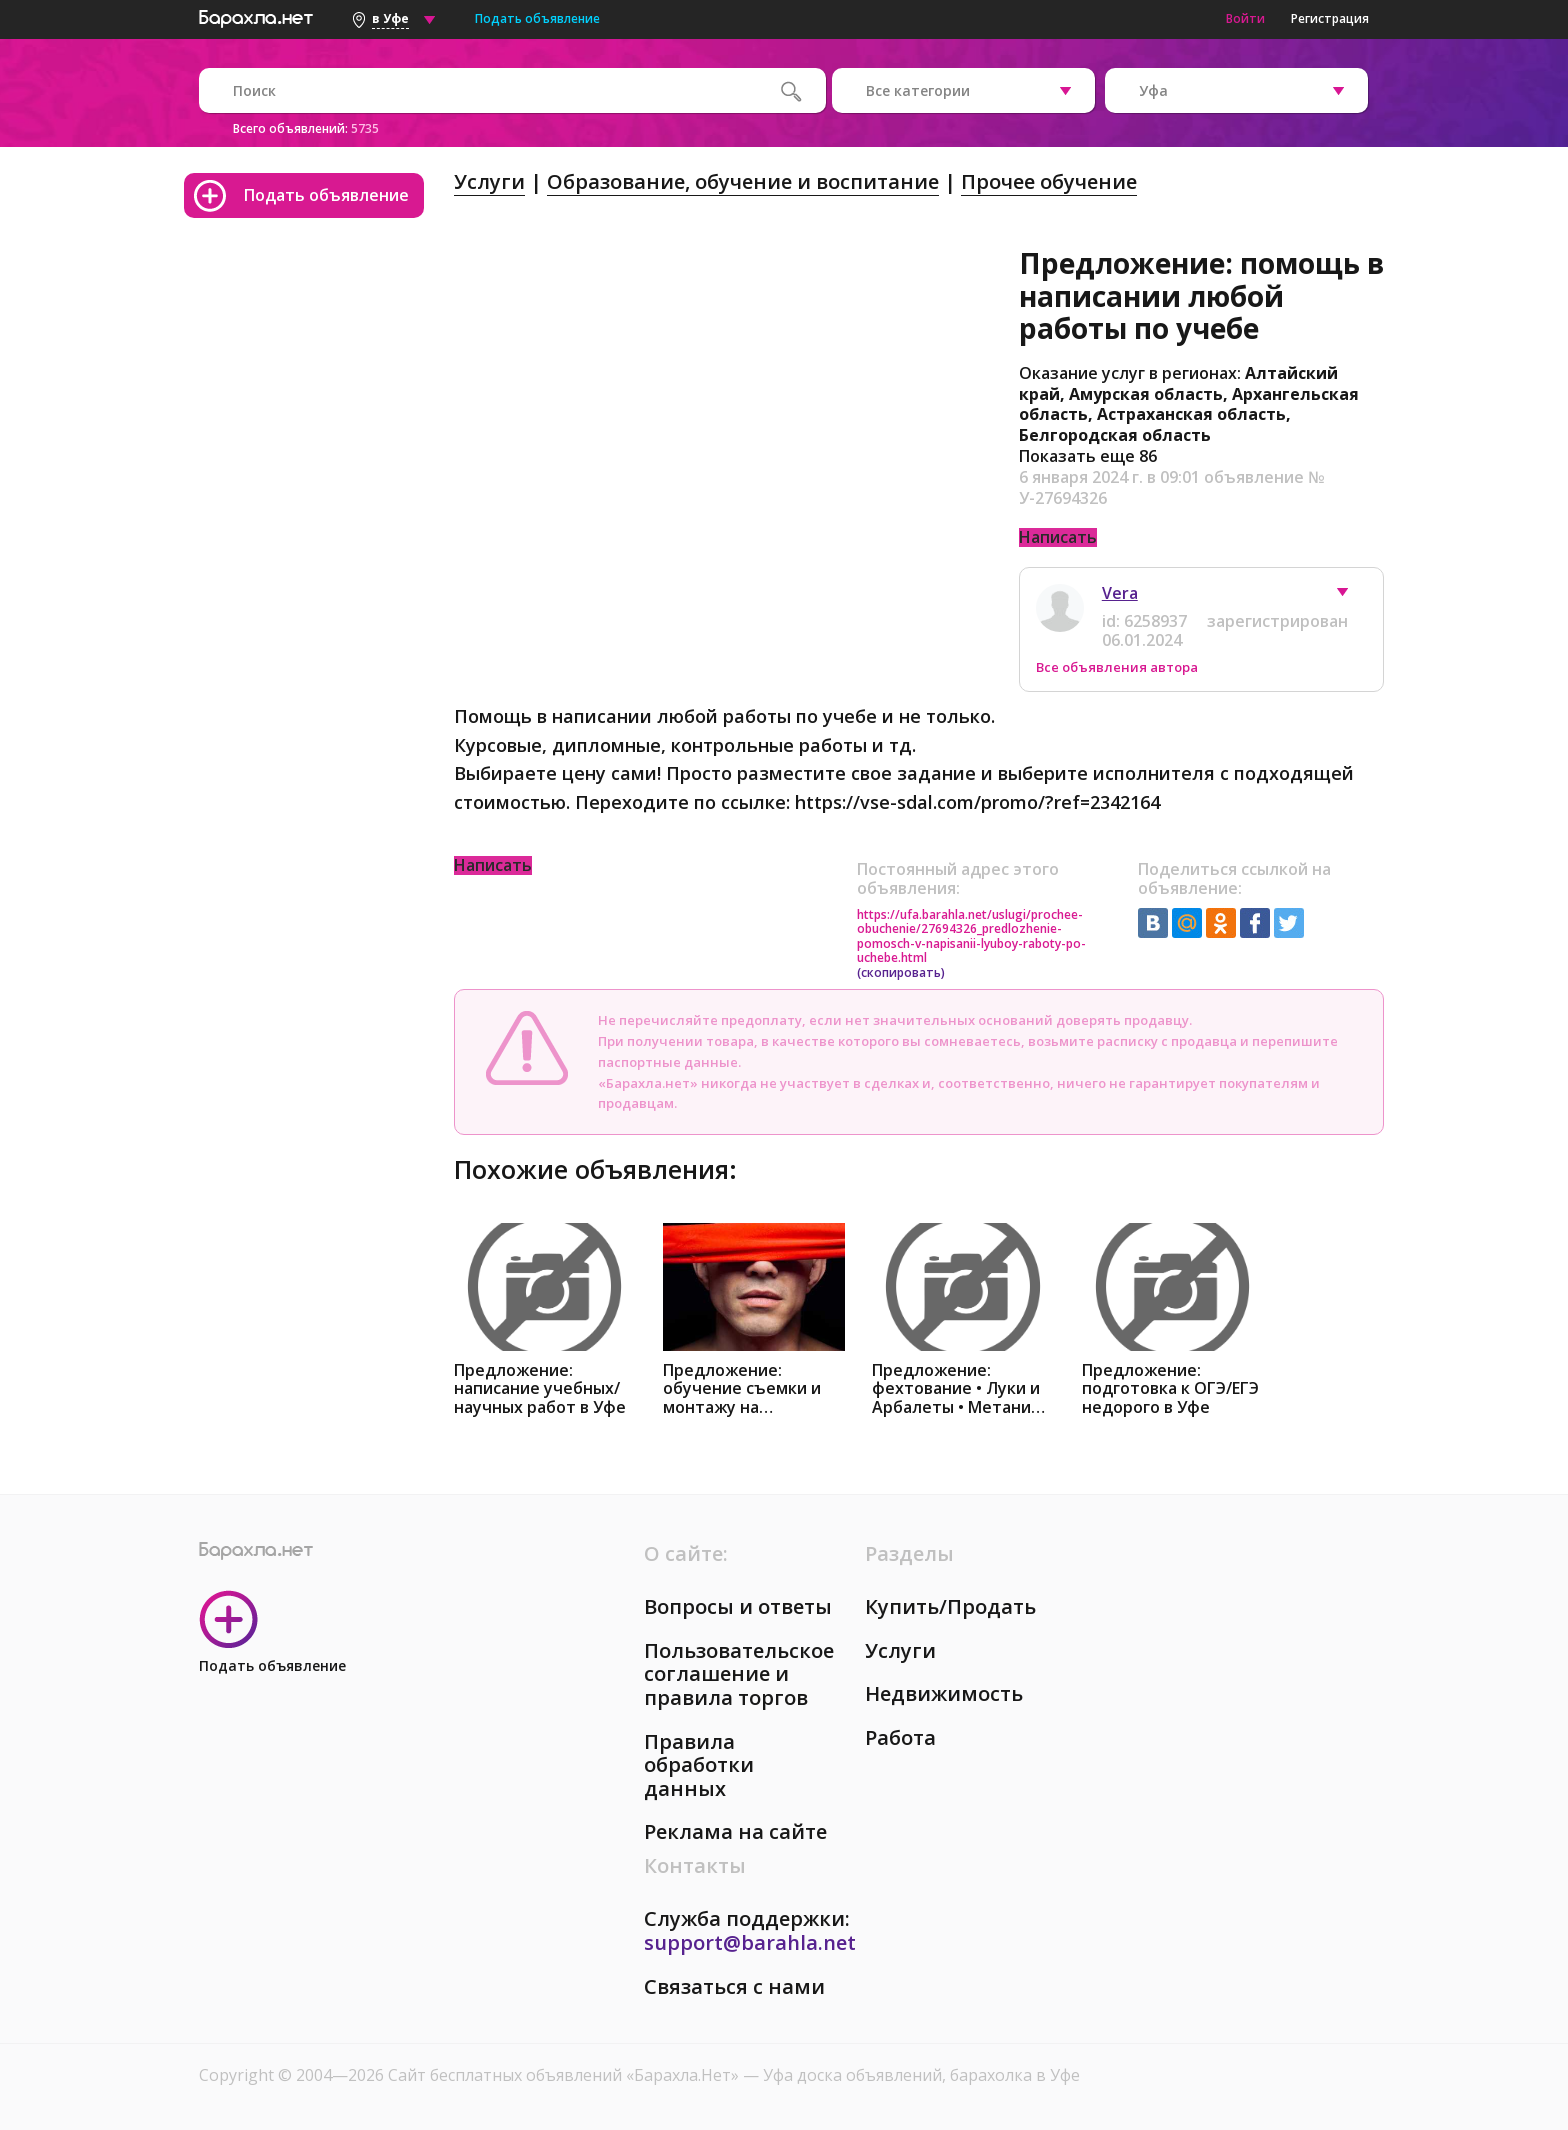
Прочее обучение (1049, 181)
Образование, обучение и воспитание (743, 181)
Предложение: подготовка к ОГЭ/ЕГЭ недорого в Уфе (1170, 1389)
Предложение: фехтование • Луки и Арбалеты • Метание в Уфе (956, 1389)
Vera (1120, 593)
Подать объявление (537, 18)
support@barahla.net (750, 1942)
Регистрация (1330, 18)
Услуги (489, 181)
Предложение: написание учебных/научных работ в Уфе (540, 1389)
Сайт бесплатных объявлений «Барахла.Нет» (565, 2075)
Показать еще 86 (1088, 456)
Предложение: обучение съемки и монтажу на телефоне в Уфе (742, 1389)
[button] (1352, 597)
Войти (1245, 18)
